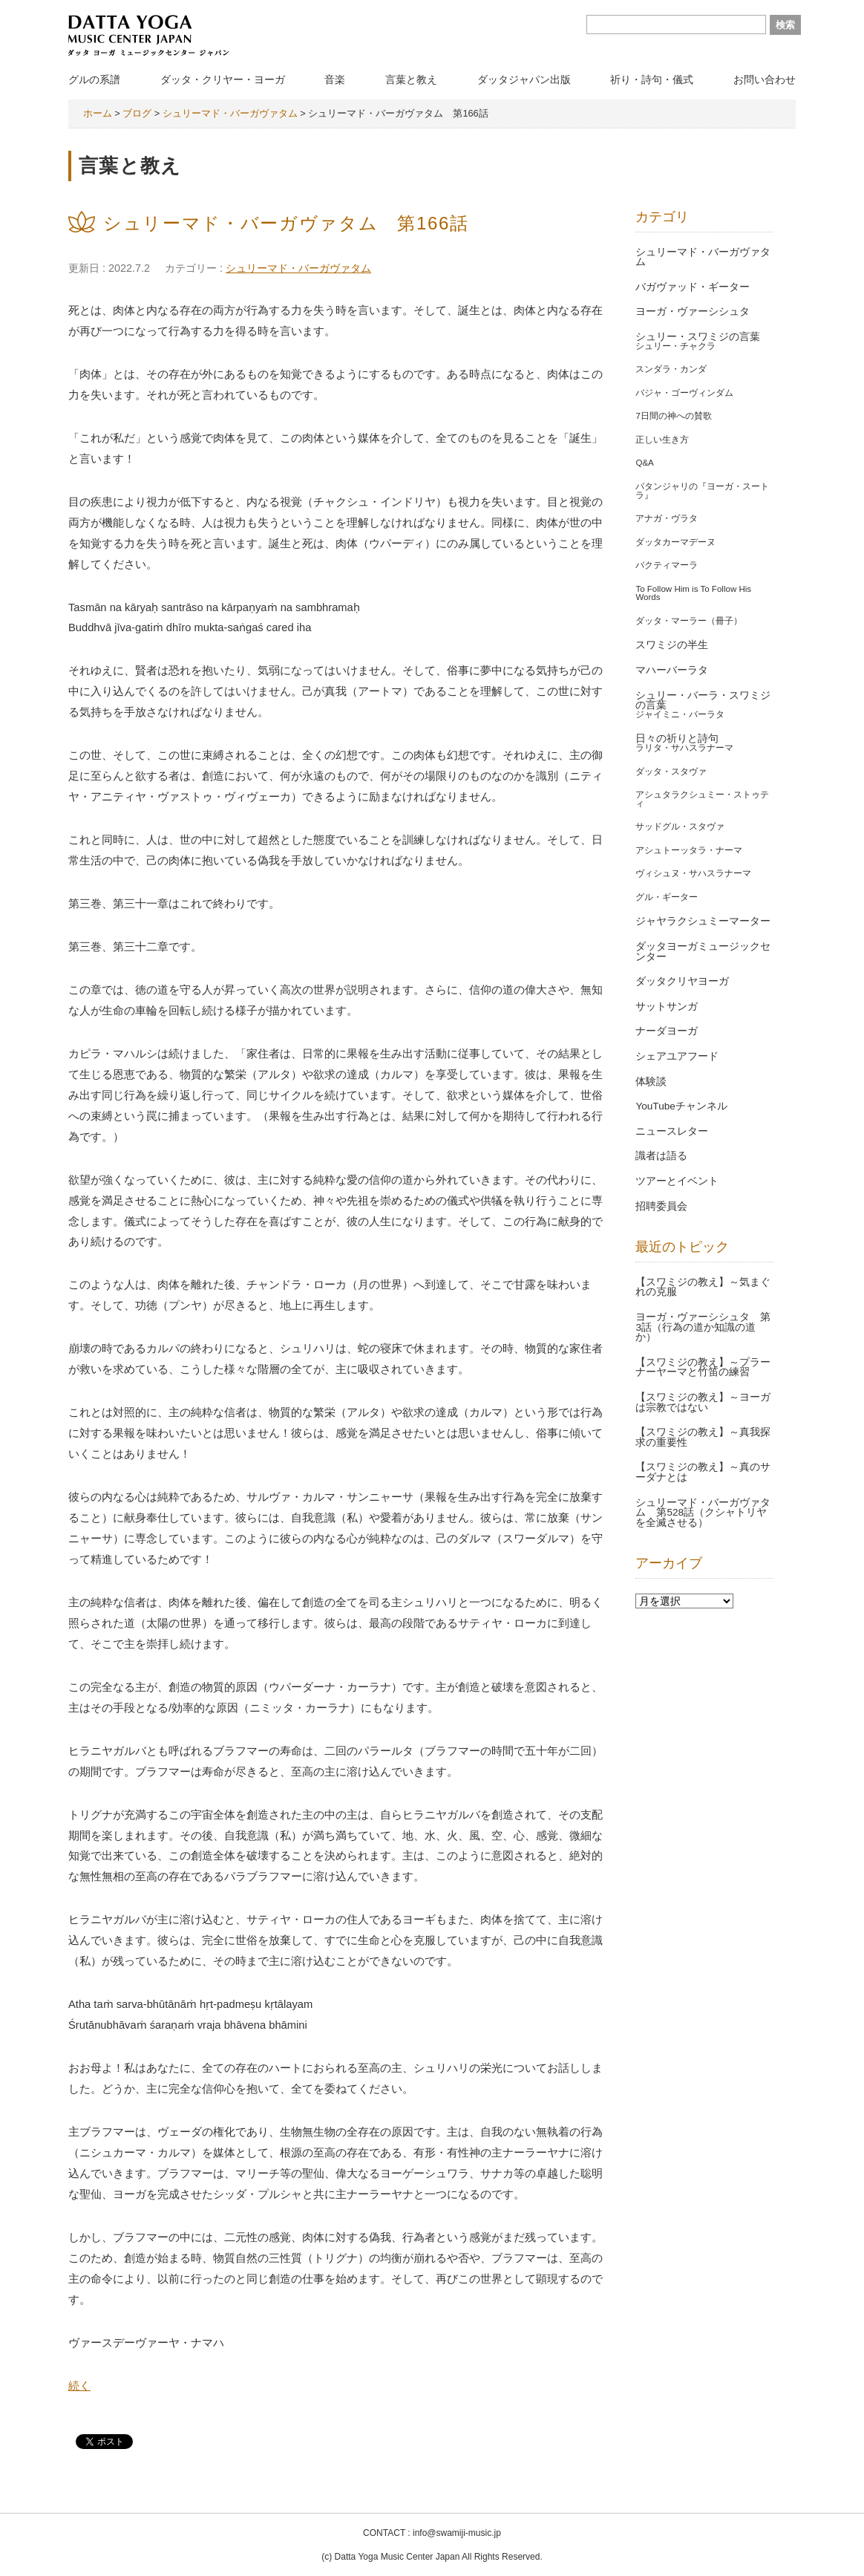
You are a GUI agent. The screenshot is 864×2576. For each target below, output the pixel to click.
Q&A (644, 462)
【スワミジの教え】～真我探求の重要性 (702, 1437)
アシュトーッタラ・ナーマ (688, 850)
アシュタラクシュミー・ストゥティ (702, 799)
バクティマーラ (666, 565)
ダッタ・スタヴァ (671, 771)
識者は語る (661, 1155)
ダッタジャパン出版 (524, 79)
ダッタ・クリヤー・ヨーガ (222, 79)
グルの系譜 (94, 79)
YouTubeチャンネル (681, 1106)
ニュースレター (671, 1131)
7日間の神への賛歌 (673, 415)
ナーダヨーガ (666, 1031)
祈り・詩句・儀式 (651, 79)
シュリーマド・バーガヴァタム (298, 268)
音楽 (334, 79)
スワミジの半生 (671, 644)
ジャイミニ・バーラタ (679, 714)
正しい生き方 (662, 439)
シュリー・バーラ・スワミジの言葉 (702, 700)
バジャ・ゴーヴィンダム (684, 392)
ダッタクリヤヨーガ (682, 981)
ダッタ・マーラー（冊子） (688, 620)
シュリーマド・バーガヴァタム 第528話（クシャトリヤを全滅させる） (702, 1512)
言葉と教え (411, 79)
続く (79, 2386)
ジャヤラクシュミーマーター (702, 921)
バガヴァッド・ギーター (692, 287)
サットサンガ (666, 1006)
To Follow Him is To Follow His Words (693, 593)
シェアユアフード (677, 1056)
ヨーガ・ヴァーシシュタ (692, 311)
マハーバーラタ (671, 670)
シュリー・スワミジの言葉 (697, 336)
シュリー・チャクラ (675, 346)
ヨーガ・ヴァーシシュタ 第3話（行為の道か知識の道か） (702, 1327)
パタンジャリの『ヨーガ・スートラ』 (702, 491)
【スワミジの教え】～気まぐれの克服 (702, 1287)
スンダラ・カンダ (671, 369)
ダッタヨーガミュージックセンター (702, 951)
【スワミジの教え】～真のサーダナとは (702, 1472)
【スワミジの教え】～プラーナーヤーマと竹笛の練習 (702, 1367)
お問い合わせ (764, 79)
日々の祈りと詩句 (677, 738)
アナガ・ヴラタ (666, 518)
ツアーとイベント (677, 1181)
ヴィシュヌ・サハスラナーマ (693, 873)
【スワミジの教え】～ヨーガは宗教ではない (702, 1402)
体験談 (651, 1081)
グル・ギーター (666, 897)
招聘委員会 (661, 1206)
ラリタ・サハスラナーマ (684, 747)
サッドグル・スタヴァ (679, 826)
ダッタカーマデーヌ (675, 542)
